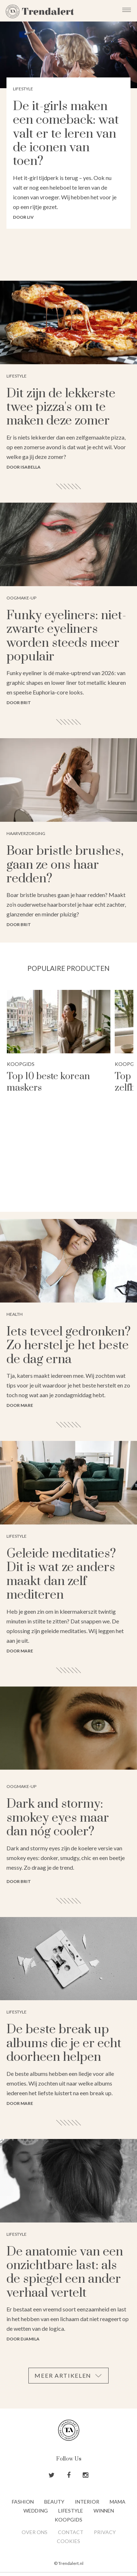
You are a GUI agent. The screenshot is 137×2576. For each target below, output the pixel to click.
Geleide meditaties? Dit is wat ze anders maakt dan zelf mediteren (61, 1574)
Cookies (68, 2541)
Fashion (23, 2502)
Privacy (105, 2532)
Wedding (35, 2511)
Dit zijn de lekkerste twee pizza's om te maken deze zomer (60, 407)
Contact (70, 2532)
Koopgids (21, 1064)
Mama (117, 2502)
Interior (87, 2502)
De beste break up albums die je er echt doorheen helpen (64, 2043)
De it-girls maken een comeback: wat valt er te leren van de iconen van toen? (66, 134)
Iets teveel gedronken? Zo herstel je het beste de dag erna (68, 1345)
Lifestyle (70, 2511)
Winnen (103, 2511)
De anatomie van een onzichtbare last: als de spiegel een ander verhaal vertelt (64, 2272)
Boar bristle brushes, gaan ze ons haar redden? (64, 865)
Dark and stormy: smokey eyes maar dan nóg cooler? (57, 1818)
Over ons (34, 2532)
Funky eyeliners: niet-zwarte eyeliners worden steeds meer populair (66, 636)
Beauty (54, 2502)
